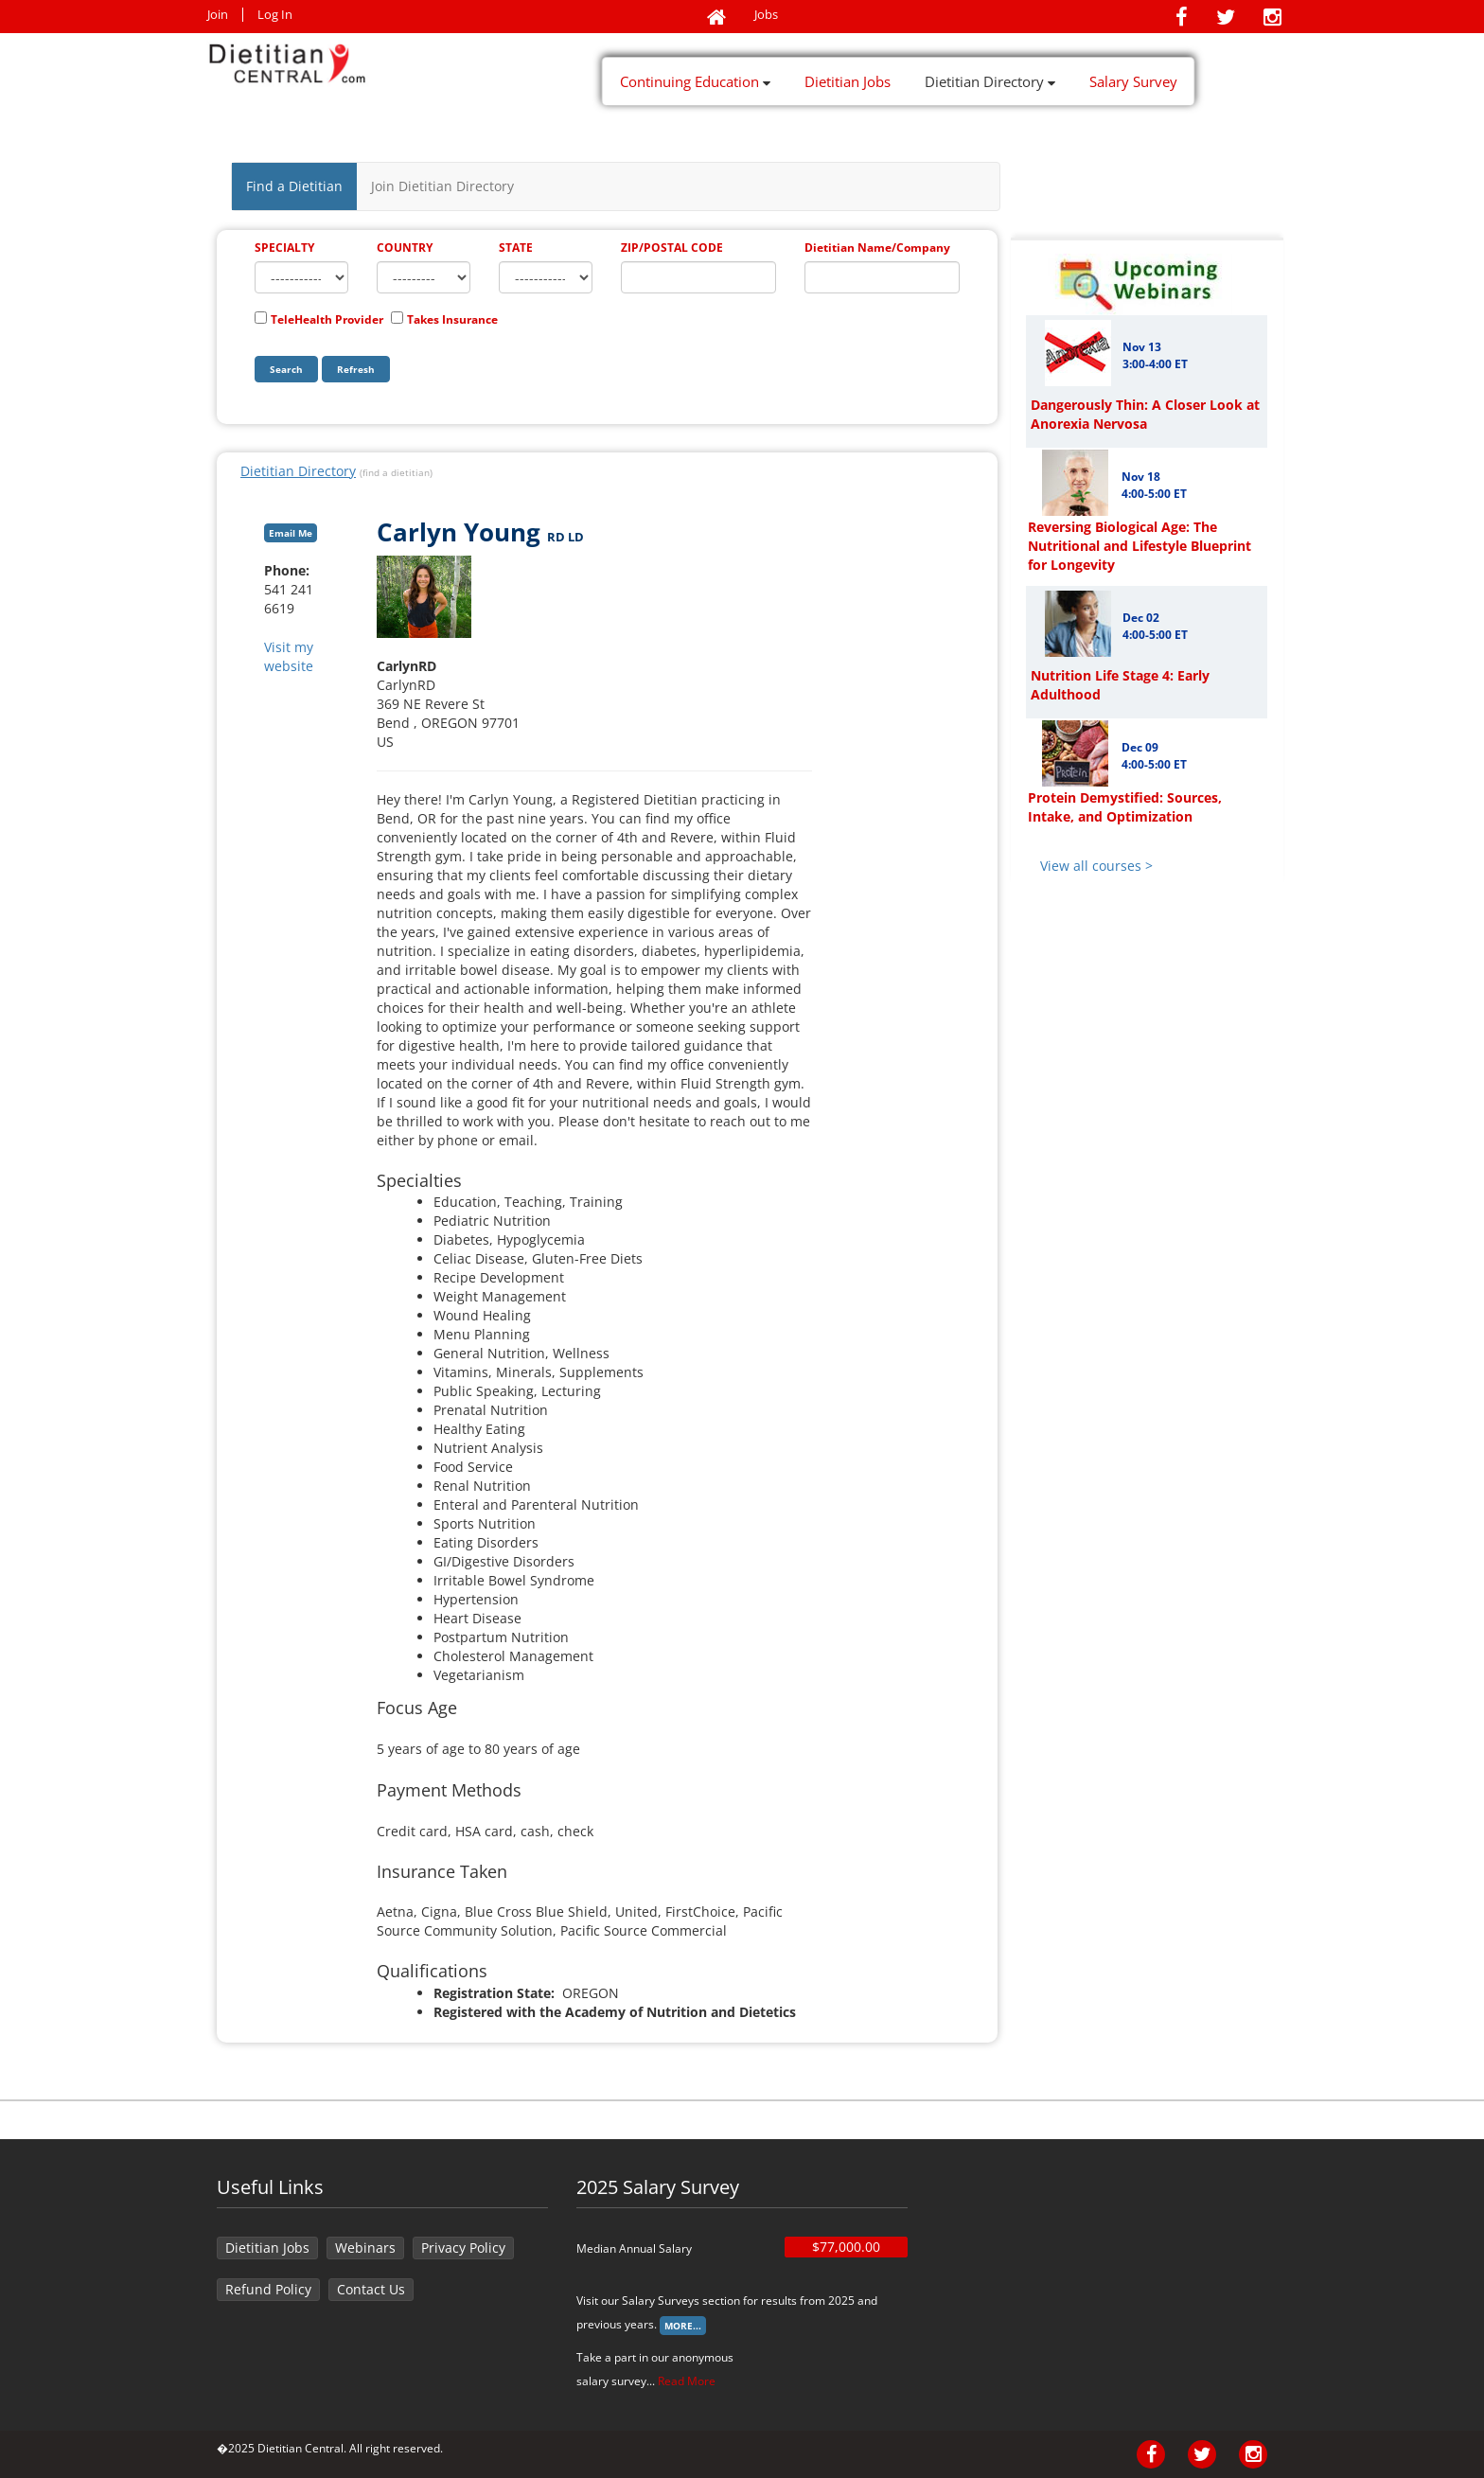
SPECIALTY (284, 247)
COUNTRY (405, 247)
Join (217, 15)
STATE (516, 247)
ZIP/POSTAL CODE (672, 247)
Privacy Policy (463, 2248)
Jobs (766, 15)
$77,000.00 (846, 2247)
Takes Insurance (452, 319)
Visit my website (288, 656)
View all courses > (1096, 866)
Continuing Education (695, 81)
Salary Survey (1133, 81)
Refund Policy (268, 2289)
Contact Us (371, 2289)
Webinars (365, 2248)
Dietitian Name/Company (877, 247)
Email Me (290, 533)
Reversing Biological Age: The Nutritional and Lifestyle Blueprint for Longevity (1139, 546)
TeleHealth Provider (327, 319)
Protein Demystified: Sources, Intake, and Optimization (1125, 806)
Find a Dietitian (294, 186)
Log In (274, 15)
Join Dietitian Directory (442, 186)
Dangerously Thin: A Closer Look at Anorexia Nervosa (1145, 414)
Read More (687, 2381)
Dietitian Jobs (847, 81)
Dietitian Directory (990, 81)
